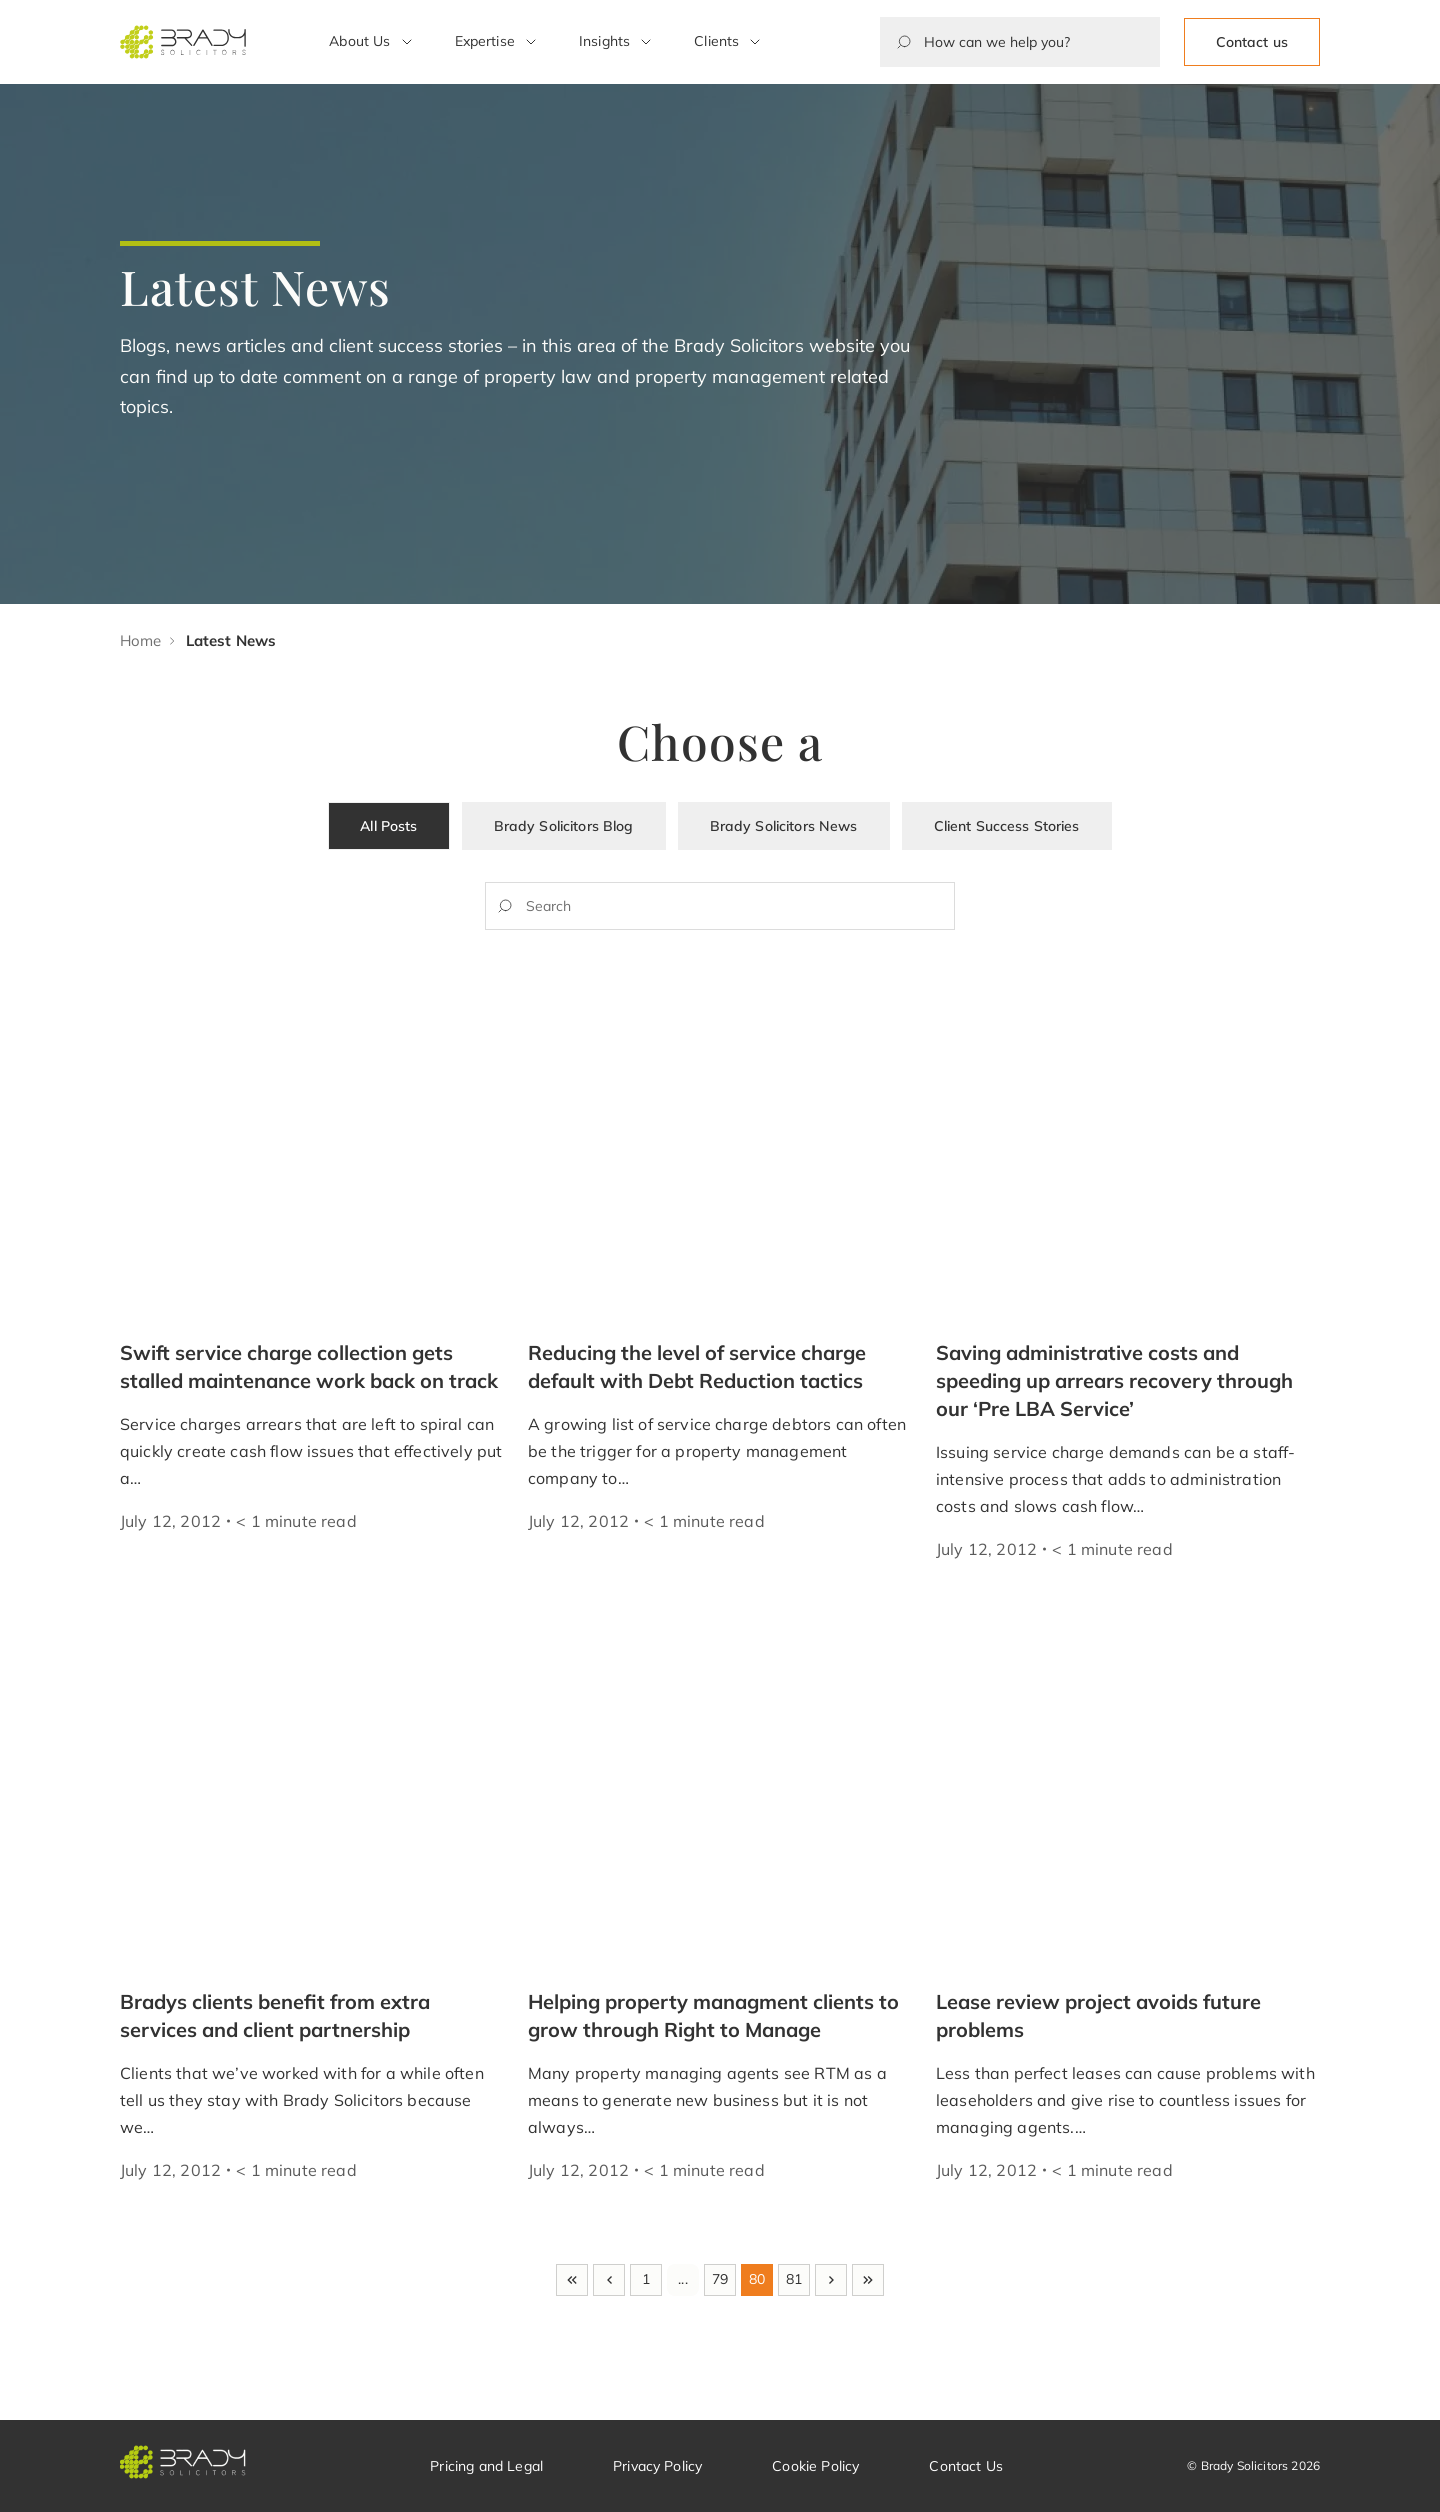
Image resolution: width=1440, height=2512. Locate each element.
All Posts (388, 826)
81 (794, 2279)
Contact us (1252, 42)
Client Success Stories (1007, 826)
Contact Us (966, 2466)
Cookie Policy (815, 2466)
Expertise (485, 41)
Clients (716, 41)
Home (141, 640)
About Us (359, 41)
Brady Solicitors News (784, 826)
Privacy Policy (657, 2466)
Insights (604, 41)
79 (720, 2279)
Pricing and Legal (486, 2466)
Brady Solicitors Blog (564, 826)
